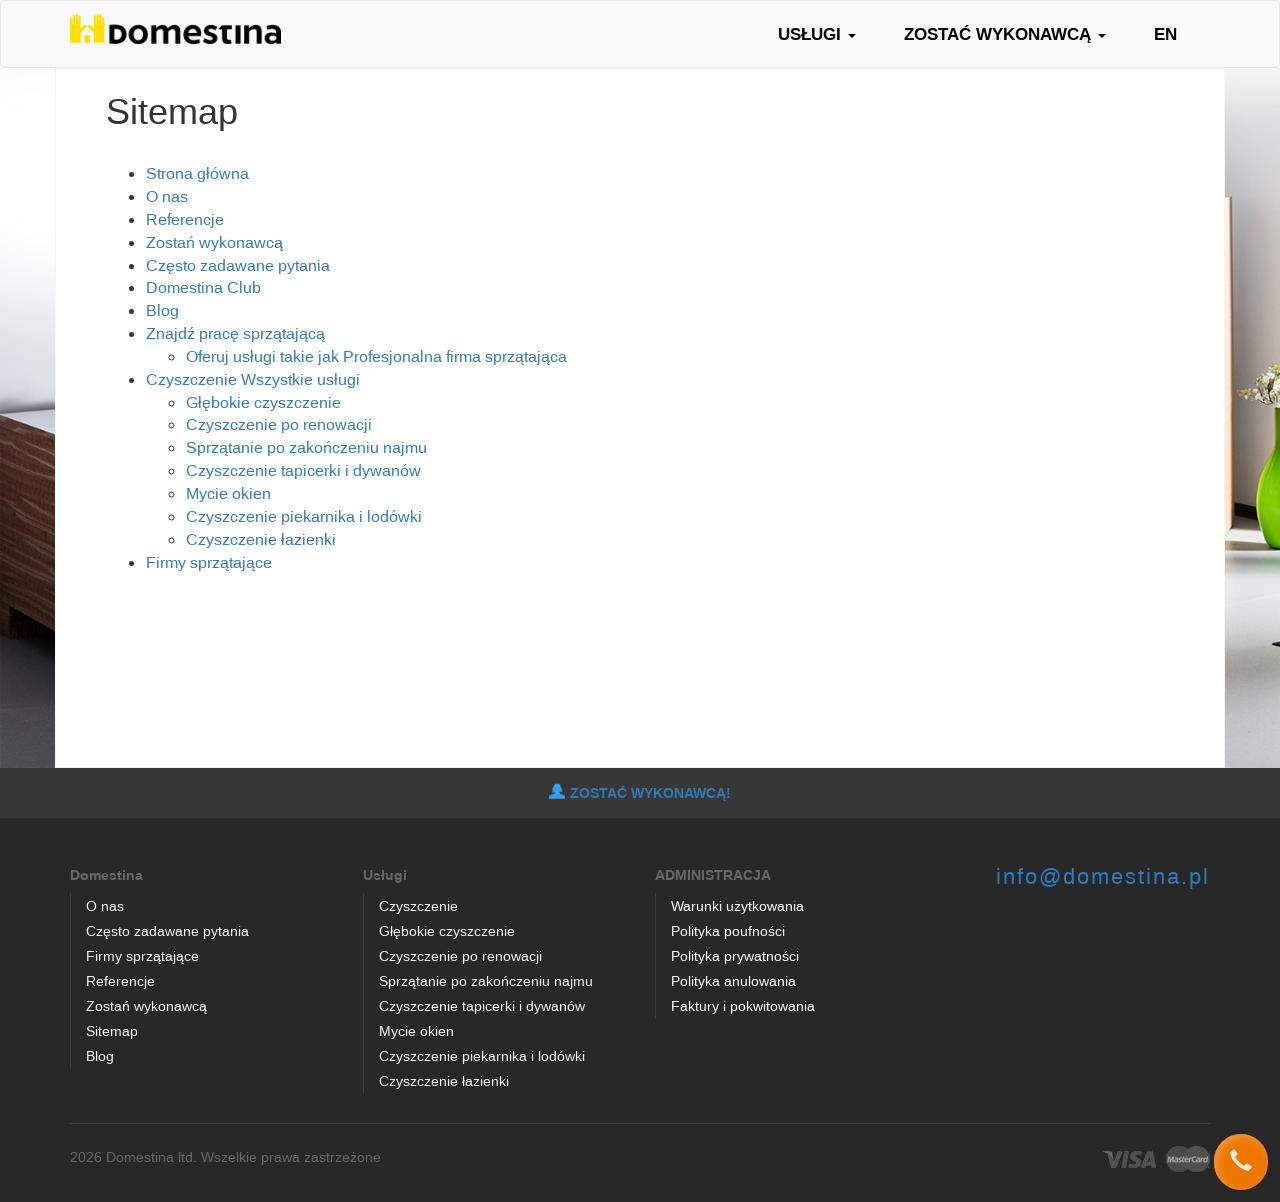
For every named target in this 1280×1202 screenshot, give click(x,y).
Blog (162, 310)
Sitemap (112, 1030)
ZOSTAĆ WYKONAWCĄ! (640, 793)
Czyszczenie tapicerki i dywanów (303, 470)
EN (1165, 33)
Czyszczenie (191, 379)
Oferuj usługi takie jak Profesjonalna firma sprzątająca (376, 356)
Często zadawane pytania (238, 265)
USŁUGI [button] (817, 33)
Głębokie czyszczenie (263, 402)
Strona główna (197, 173)
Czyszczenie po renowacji (279, 424)
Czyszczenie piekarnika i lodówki (304, 516)
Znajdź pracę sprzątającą (235, 333)
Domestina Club (203, 287)
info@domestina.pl (1103, 875)
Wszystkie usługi (300, 379)
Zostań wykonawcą (214, 242)
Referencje (185, 219)
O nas (167, 196)
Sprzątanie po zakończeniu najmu (306, 447)
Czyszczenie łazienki (261, 539)
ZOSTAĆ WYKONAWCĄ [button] (1005, 33)
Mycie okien (228, 493)
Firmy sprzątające (209, 562)
